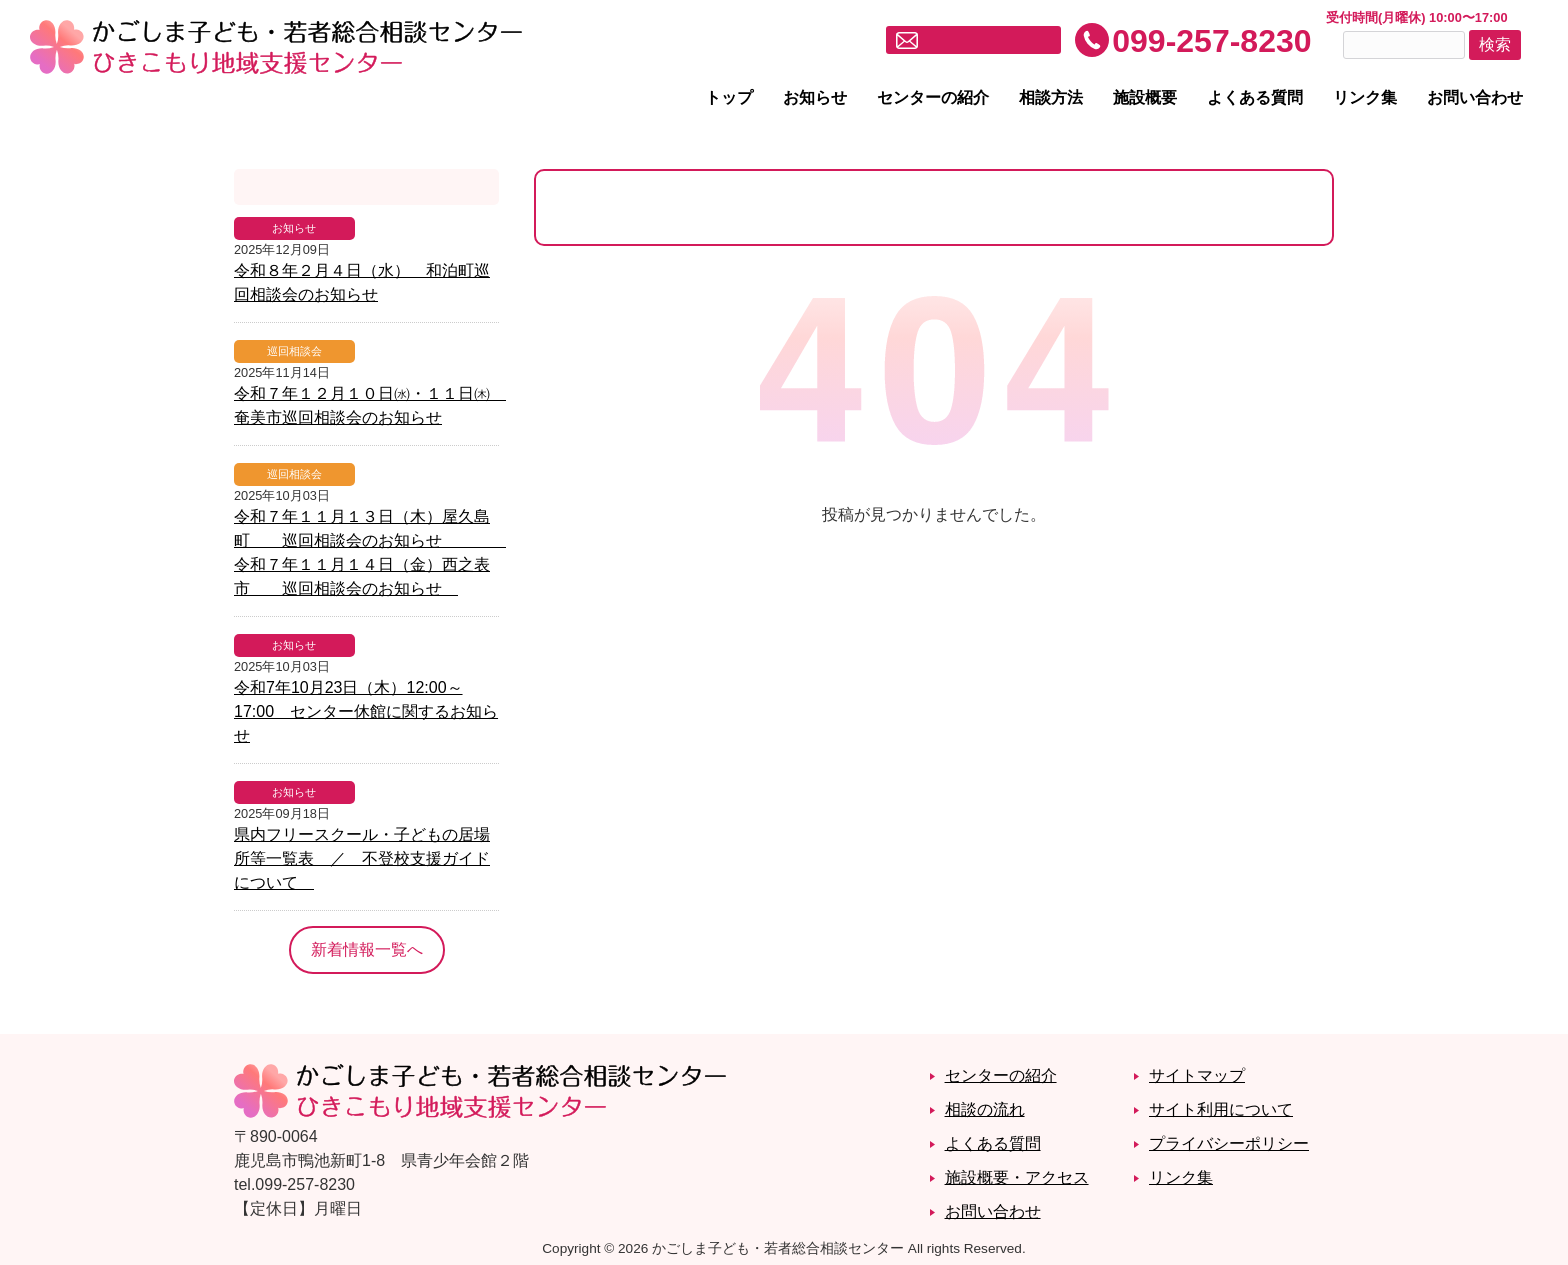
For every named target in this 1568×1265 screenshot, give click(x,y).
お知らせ (815, 97)
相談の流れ (985, 1109)
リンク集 (1365, 97)
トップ (729, 97)
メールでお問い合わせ (986, 41)
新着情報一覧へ (367, 949)
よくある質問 (1255, 97)
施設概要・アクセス (1017, 1177)
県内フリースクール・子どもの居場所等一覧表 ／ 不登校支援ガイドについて (362, 858)
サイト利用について (1221, 1109)
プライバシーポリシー (1229, 1143)
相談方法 (1051, 97)
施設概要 (1145, 97)
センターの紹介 (933, 97)
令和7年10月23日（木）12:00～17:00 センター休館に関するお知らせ (366, 711)
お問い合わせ (1475, 97)
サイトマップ (1197, 1075)
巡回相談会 (294, 351)
